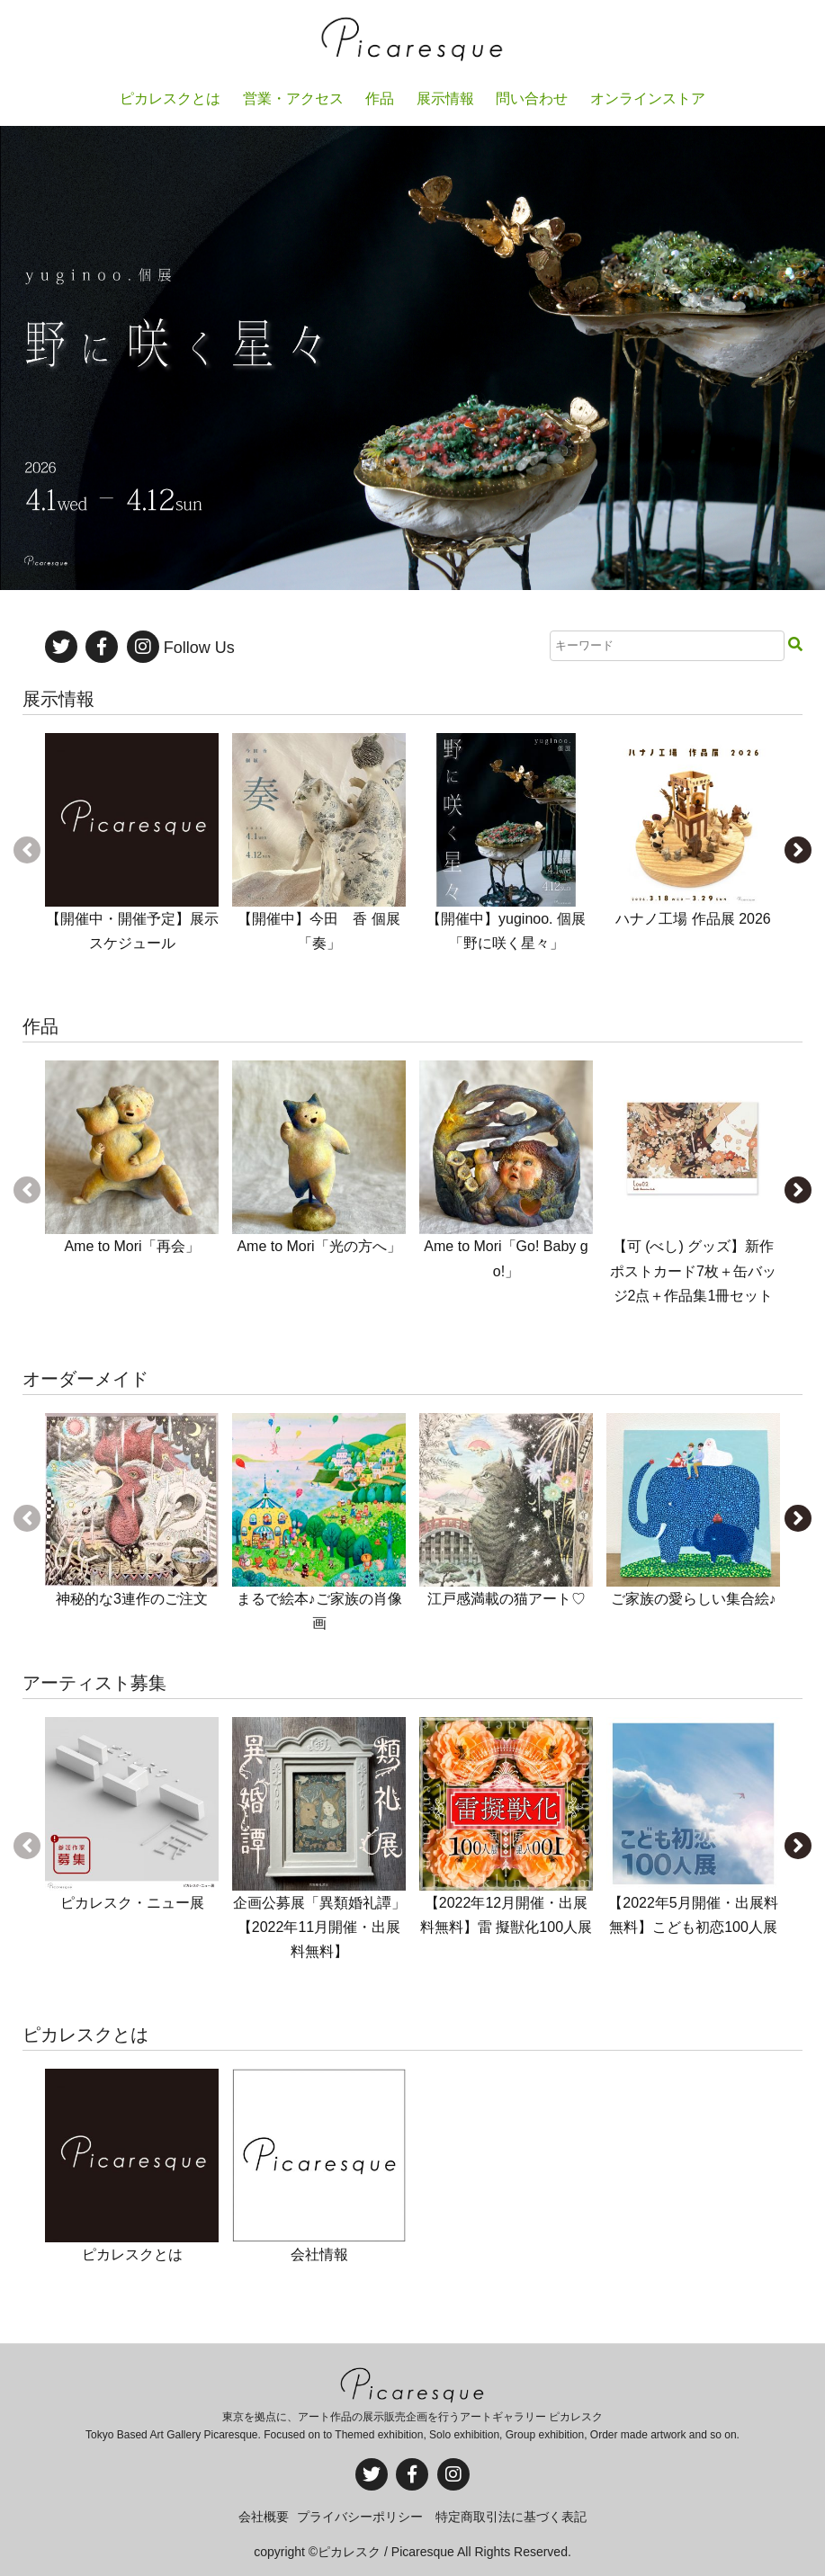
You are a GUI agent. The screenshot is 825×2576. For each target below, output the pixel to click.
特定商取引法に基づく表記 (511, 2516)
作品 (40, 1026)
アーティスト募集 (94, 1683)
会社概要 (263, 2516)
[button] (798, 849)
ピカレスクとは (85, 2034)
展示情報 (58, 699)
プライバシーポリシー (360, 2516)
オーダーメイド (85, 1379)
